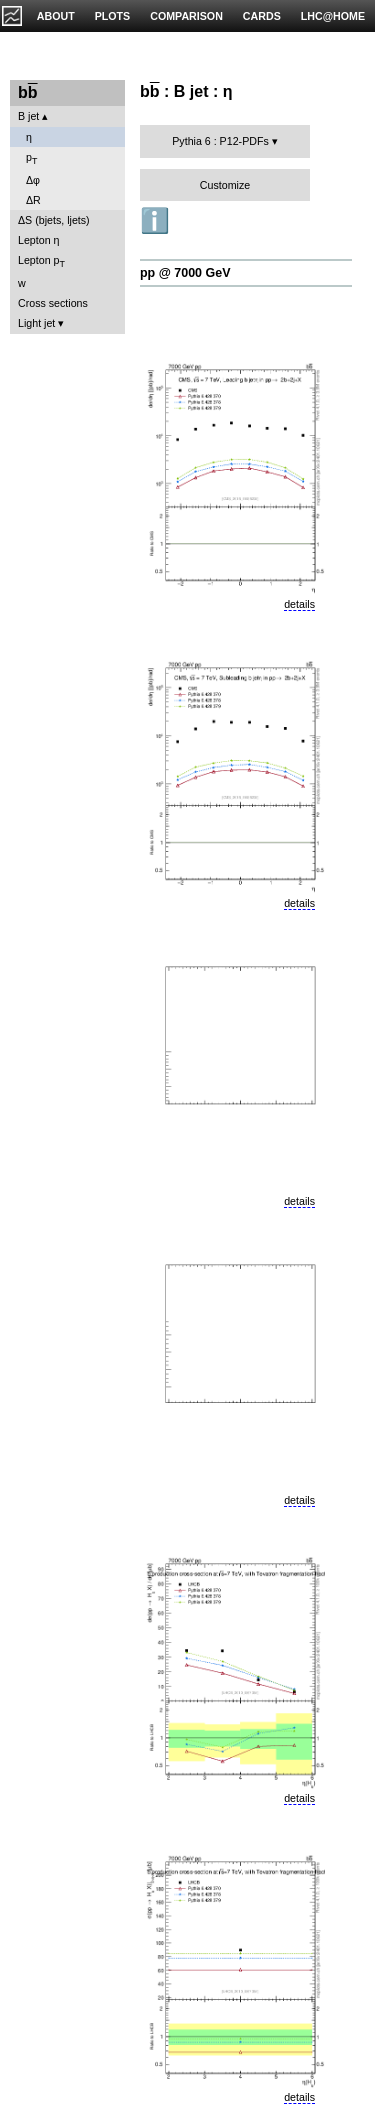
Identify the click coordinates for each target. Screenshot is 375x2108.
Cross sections (53, 303)
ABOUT (56, 16)
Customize (225, 185)
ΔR (33, 200)
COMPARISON (186, 16)
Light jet (36, 323)
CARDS (262, 16)
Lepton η (38, 240)
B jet (28, 116)
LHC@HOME (333, 16)
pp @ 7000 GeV (185, 273)
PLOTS (113, 16)
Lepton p (41, 261)
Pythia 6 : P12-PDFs (220, 141)
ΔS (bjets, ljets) (54, 220)
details (299, 604)
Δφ (33, 180)
